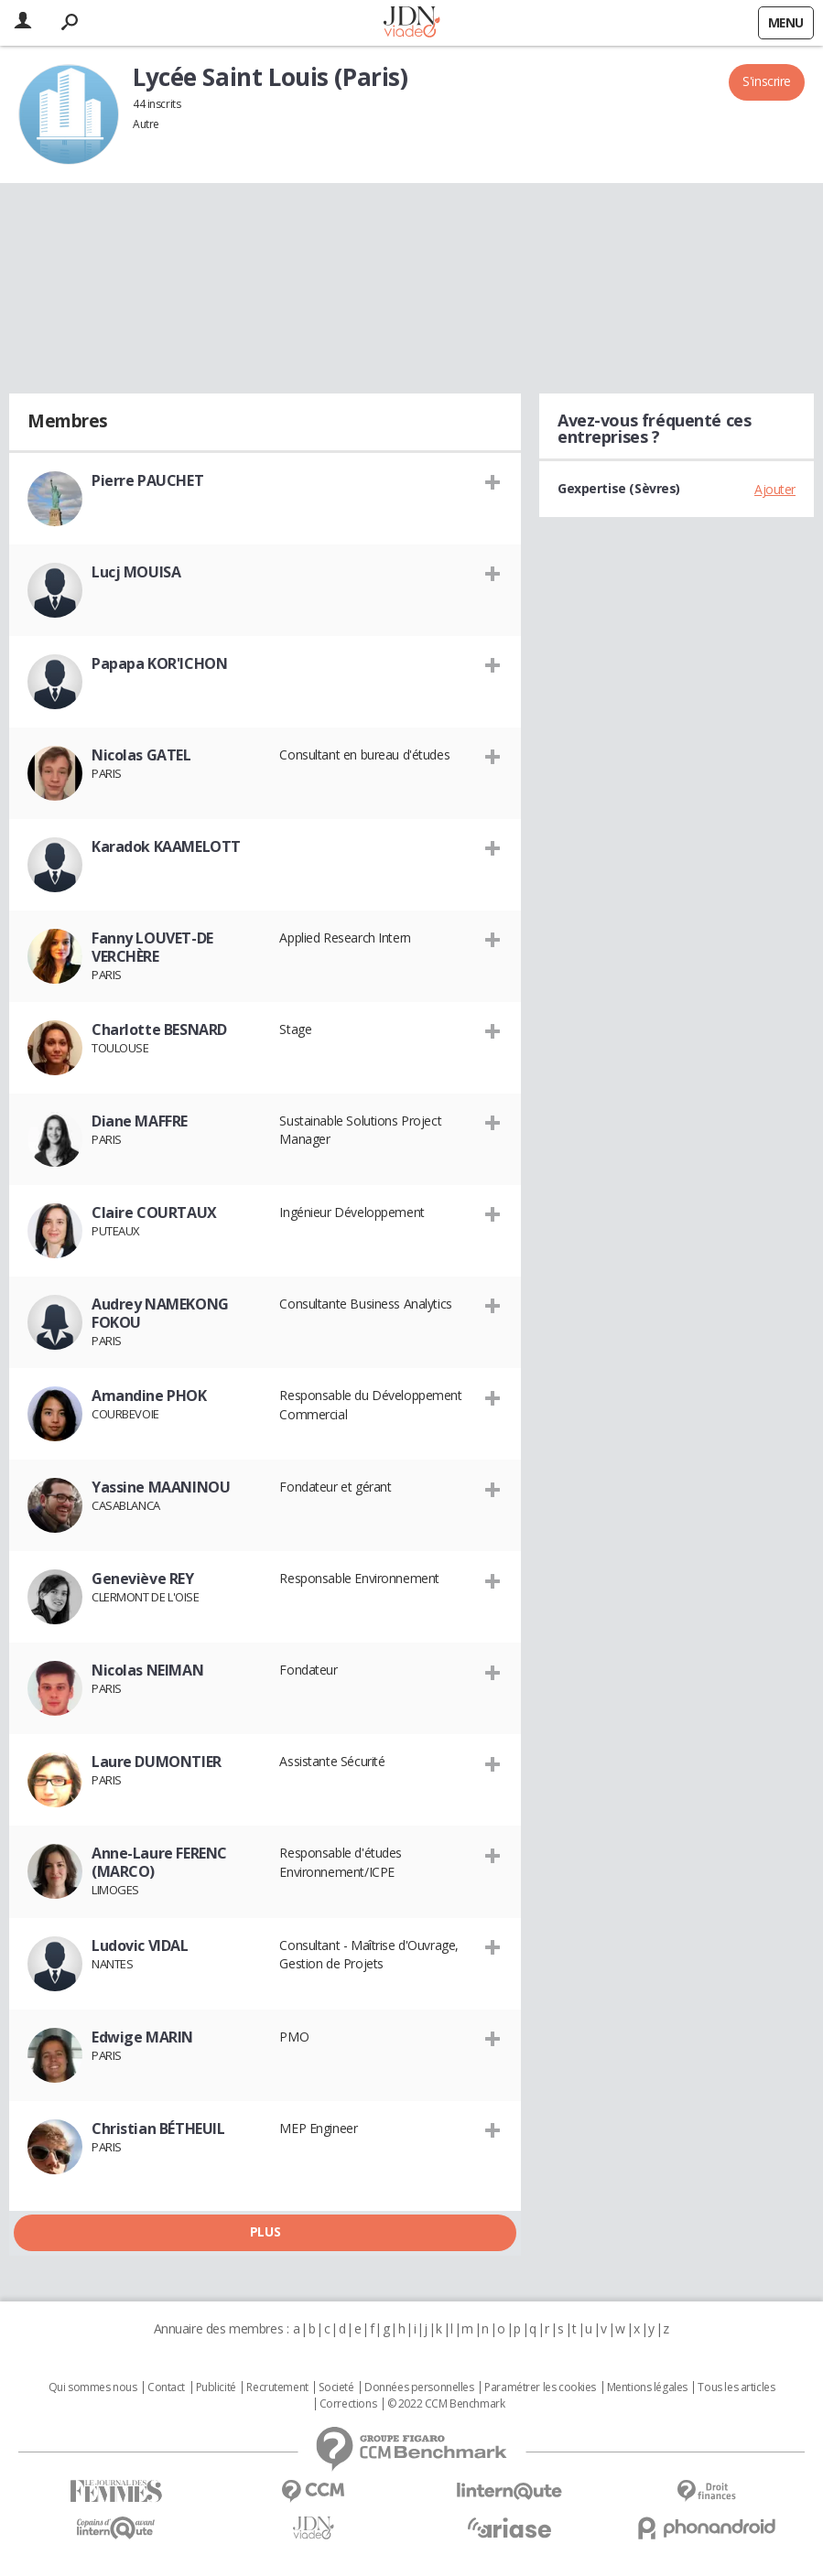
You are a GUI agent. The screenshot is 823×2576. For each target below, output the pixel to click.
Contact (166, 2387)
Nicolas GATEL (141, 755)
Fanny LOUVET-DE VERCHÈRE (152, 947)
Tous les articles (736, 2387)
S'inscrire (766, 81)
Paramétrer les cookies (540, 2387)
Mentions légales (647, 2387)
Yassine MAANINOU (161, 1487)
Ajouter (775, 489)
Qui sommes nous (93, 2387)
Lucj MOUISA (136, 572)
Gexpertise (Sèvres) (619, 488)
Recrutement (277, 2387)
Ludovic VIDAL (140, 1945)
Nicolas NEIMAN (147, 1670)
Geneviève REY (143, 1578)
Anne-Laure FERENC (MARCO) (159, 1862)
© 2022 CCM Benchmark (446, 2404)
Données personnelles (419, 2387)
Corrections (347, 2404)
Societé (336, 2387)
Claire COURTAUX (154, 1212)
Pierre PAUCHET (147, 480)
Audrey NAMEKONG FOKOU (160, 1313)
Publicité (216, 2387)
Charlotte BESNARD (159, 1029)
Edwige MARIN (142, 2037)
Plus (265, 2231)
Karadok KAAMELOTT (166, 846)
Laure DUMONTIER (157, 1761)
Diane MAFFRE (140, 1121)
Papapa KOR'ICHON (159, 663)
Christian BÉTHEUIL (158, 2128)
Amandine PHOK (149, 1395)
